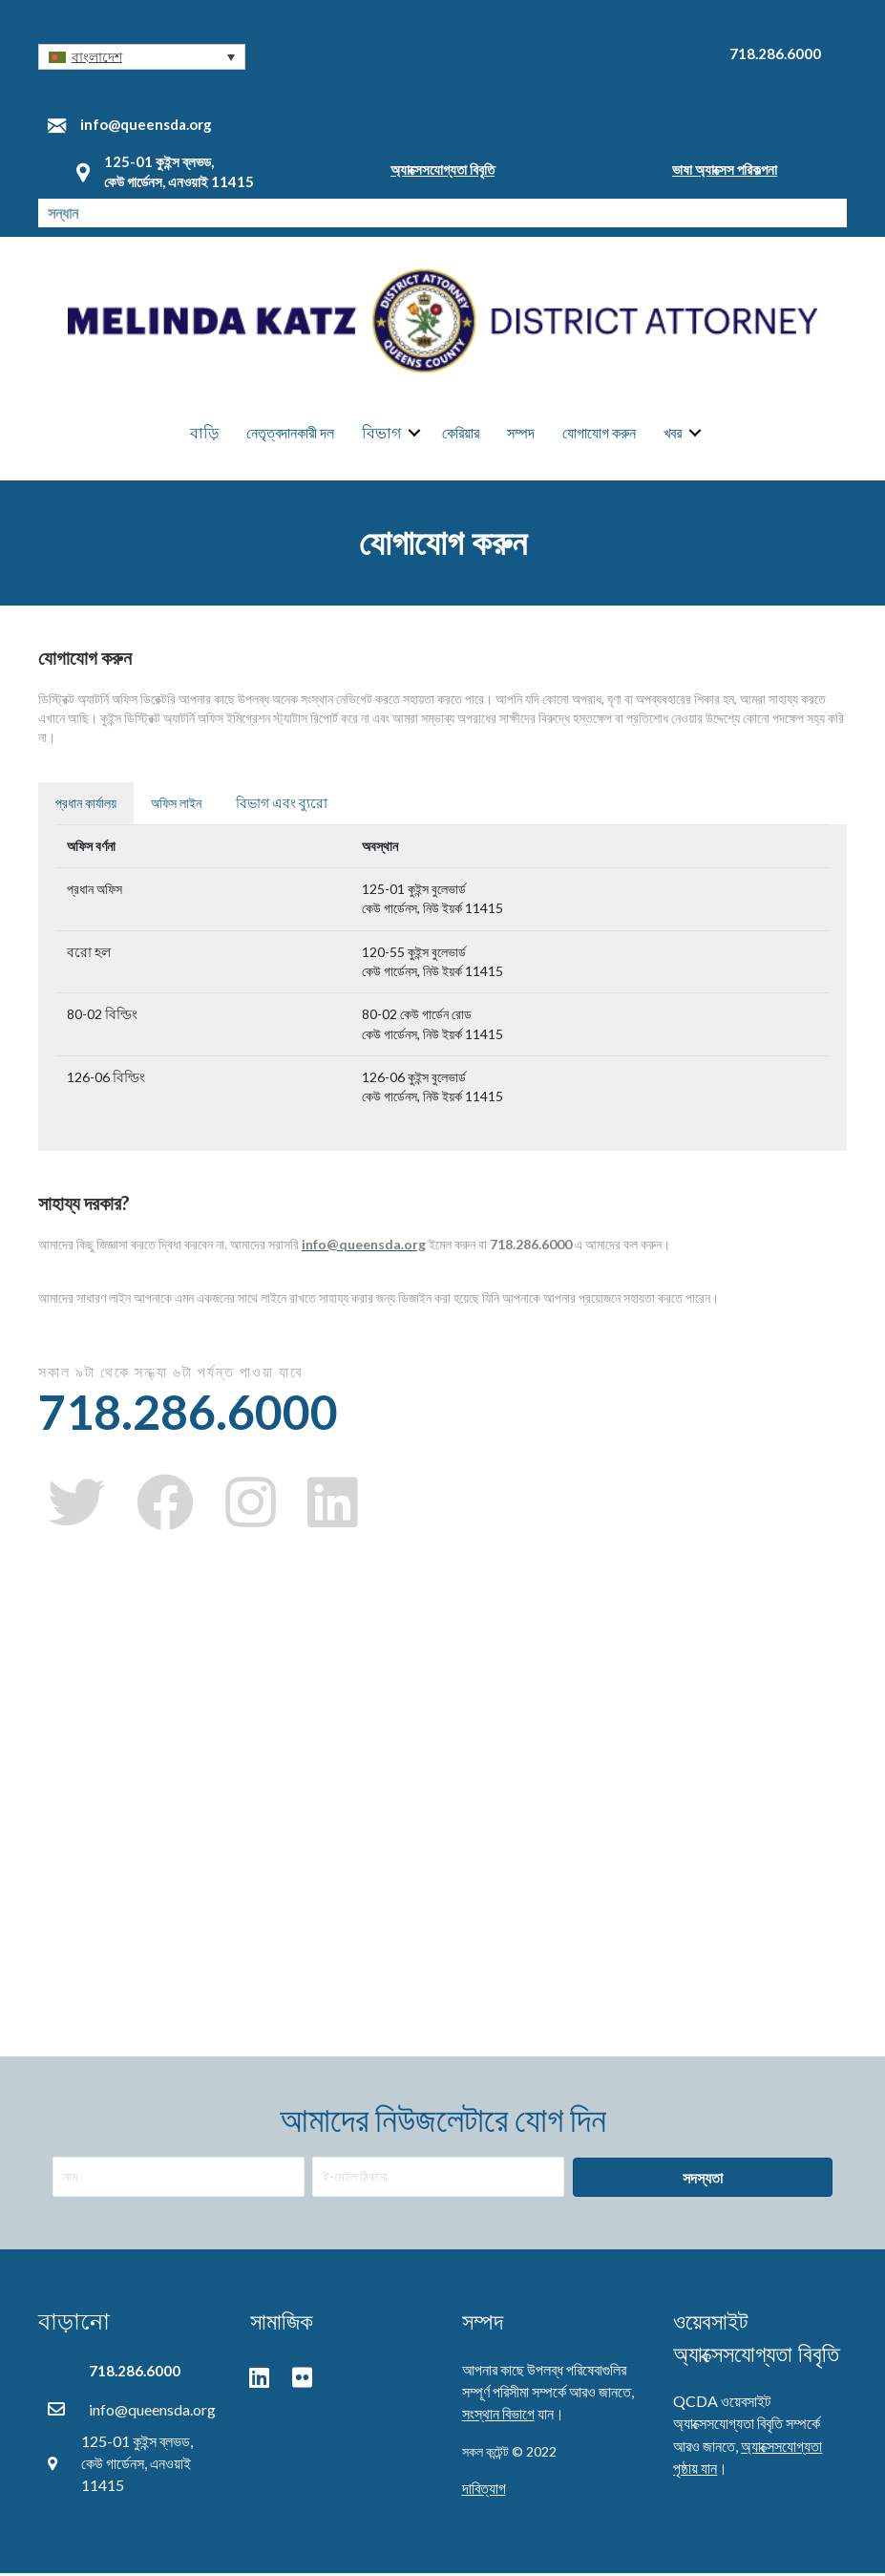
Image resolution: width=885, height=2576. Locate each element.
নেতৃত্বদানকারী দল (290, 434)
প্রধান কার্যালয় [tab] (85, 806)
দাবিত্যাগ (484, 2491)
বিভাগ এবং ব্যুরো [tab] (281, 806)
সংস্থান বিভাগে (498, 2416)
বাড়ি (204, 434)
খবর (673, 434)
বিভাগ (381, 434)
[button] (141, 57)
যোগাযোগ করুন (599, 434)
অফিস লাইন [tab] (176, 806)
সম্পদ (521, 434)
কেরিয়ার (460, 434)
